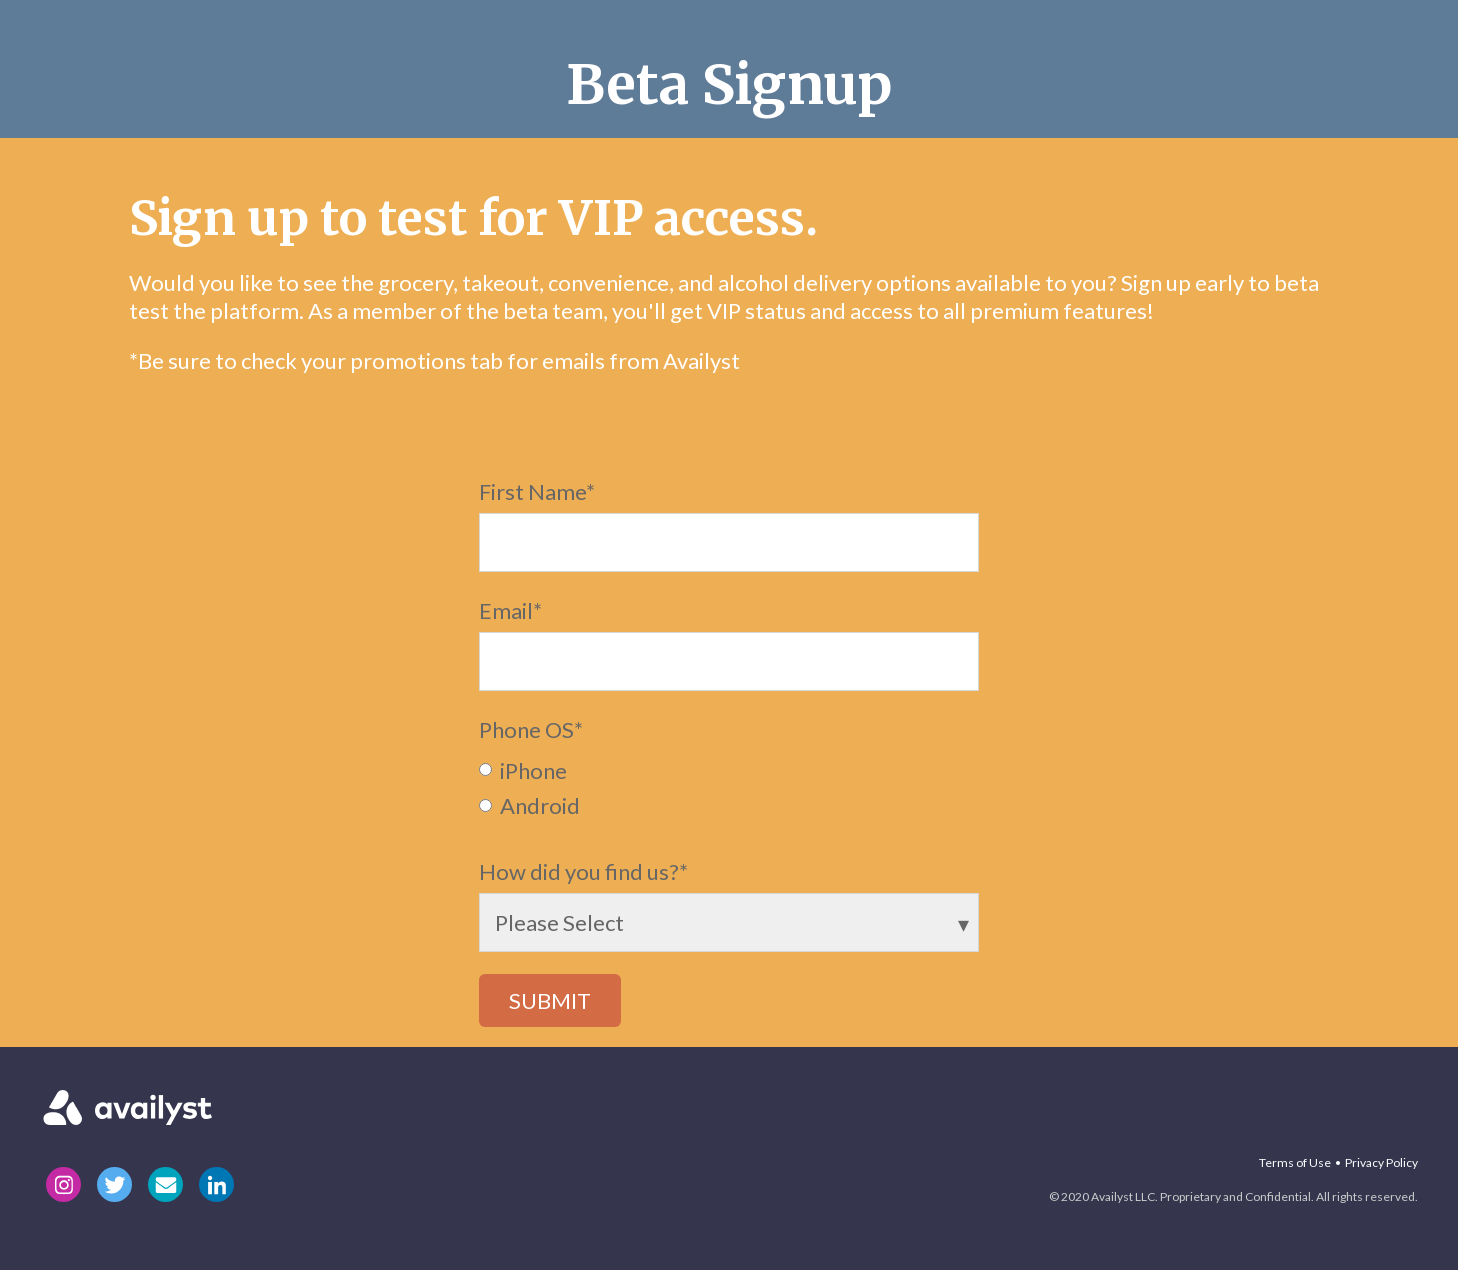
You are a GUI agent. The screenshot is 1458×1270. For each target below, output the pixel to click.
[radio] (729, 769)
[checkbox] (729, 787)
